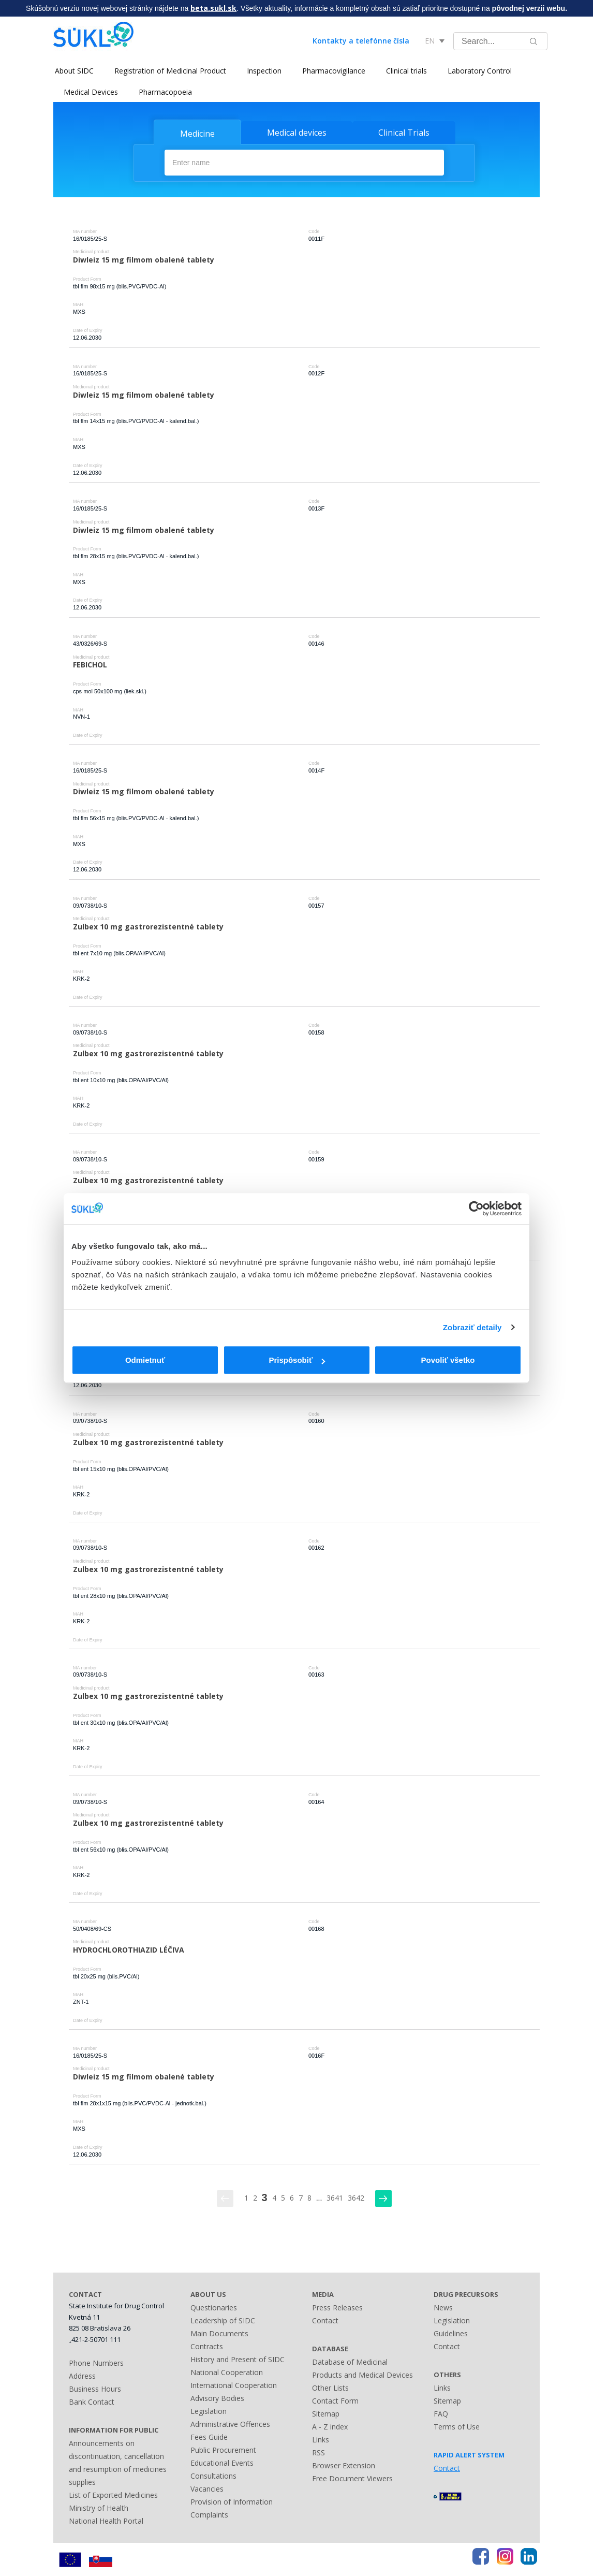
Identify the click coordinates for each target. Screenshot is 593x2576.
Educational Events (222, 2462)
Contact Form (335, 2400)
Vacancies (207, 2488)
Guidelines (451, 2333)
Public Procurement (223, 2449)
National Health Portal (106, 2520)
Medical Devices (91, 92)
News (443, 2307)
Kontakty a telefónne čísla (361, 41)
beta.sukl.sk (213, 8)
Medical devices (297, 132)
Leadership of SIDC (222, 2320)
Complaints (209, 2514)
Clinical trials (404, 71)
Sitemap (325, 2413)
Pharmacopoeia (165, 92)
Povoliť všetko (448, 1360)
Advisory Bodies (217, 2398)
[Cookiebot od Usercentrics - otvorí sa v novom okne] (476, 1208)
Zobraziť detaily (472, 1327)
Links (320, 2439)
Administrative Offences (230, 2423)
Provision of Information (231, 2501)
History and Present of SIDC (237, 2359)
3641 (335, 2198)
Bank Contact (91, 2401)
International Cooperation (233, 2385)
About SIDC (72, 71)
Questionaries (213, 2307)
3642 (356, 2198)
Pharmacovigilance (332, 71)
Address (82, 2375)
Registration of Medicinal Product (169, 71)
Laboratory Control (478, 71)
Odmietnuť (145, 1360)
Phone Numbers (96, 2362)
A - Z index (330, 2426)
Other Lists (330, 2387)
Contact (325, 2320)
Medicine (197, 133)
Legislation (208, 2410)
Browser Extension (343, 2465)
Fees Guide (209, 2436)
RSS (318, 2452)
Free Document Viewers (352, 2478)
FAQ (441, 2413)
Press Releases (337, 2307)
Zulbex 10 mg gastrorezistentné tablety (148, 926)
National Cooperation (226, 2372)
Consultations (213, 2475)
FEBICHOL (90, 664)
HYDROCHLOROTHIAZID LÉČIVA (128, 1949)
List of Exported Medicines (113, 2494)
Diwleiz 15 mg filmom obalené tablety (143, 259)
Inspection (262, 71)
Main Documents (219, 2333)
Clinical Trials (403, 132)
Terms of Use (457, 2426)
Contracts (206, 2346)
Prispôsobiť (297, 1360)
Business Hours (95, 2388)
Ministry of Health (98, 2507)
